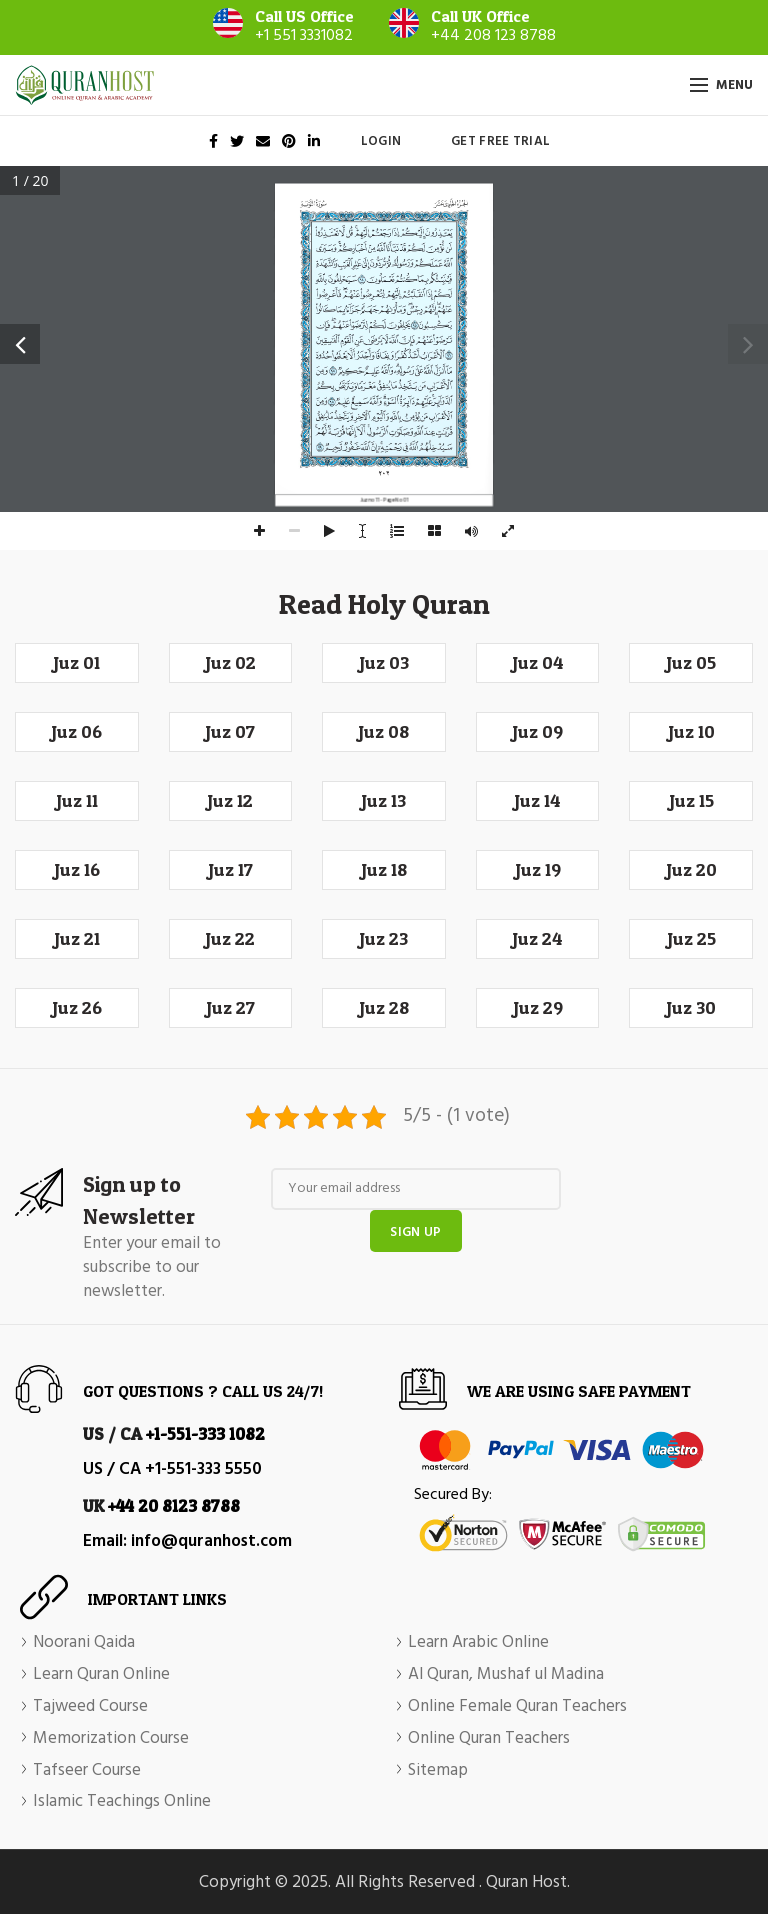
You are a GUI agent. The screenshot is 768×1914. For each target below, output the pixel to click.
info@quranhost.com (211, 1541)
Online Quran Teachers (489, 1739)
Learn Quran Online (101, 1675)
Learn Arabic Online (478, 1643)
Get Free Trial (500, 141)
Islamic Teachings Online (122, 1802)
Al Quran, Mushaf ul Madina (506, 1675)
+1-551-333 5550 (203, 1469)
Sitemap (438, 1771)
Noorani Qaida (84, 1643)
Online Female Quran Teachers (517, 1707)
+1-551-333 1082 (205, 1433)
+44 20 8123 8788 (174, 1505)
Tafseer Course (87, 1771)
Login (381, 141)
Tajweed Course (90, 1707)
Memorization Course (111, 1739)
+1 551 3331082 (304, 36)
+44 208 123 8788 (493, 36)
